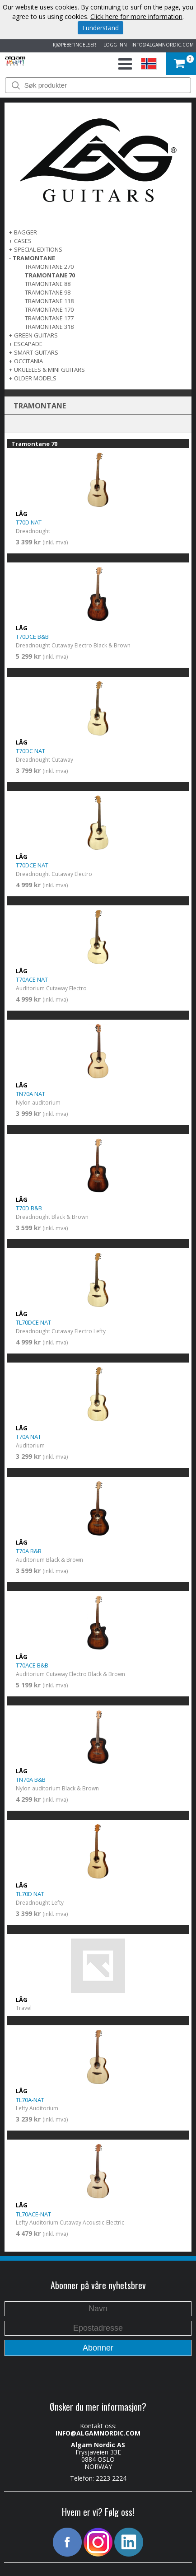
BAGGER (25, 232)
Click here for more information (136, 16)
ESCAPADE (28, 344)
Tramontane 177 (49, 318)
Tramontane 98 (47, 292)
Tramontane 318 (49, 327)
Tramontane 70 (50, 275)
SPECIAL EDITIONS (38, 249)
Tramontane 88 (47, 284)
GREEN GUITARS (36, 335)
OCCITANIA (28, 361)
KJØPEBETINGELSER (73, 45)
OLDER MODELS (35, 378)
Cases (23, 241)
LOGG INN (114, 45)
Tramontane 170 (49, 309)
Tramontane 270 (49, 266)
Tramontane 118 (49, 301)
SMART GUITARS (36, 352)
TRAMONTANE (34, 258)
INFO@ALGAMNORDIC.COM (162, 45)
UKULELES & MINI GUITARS (49, 369)
